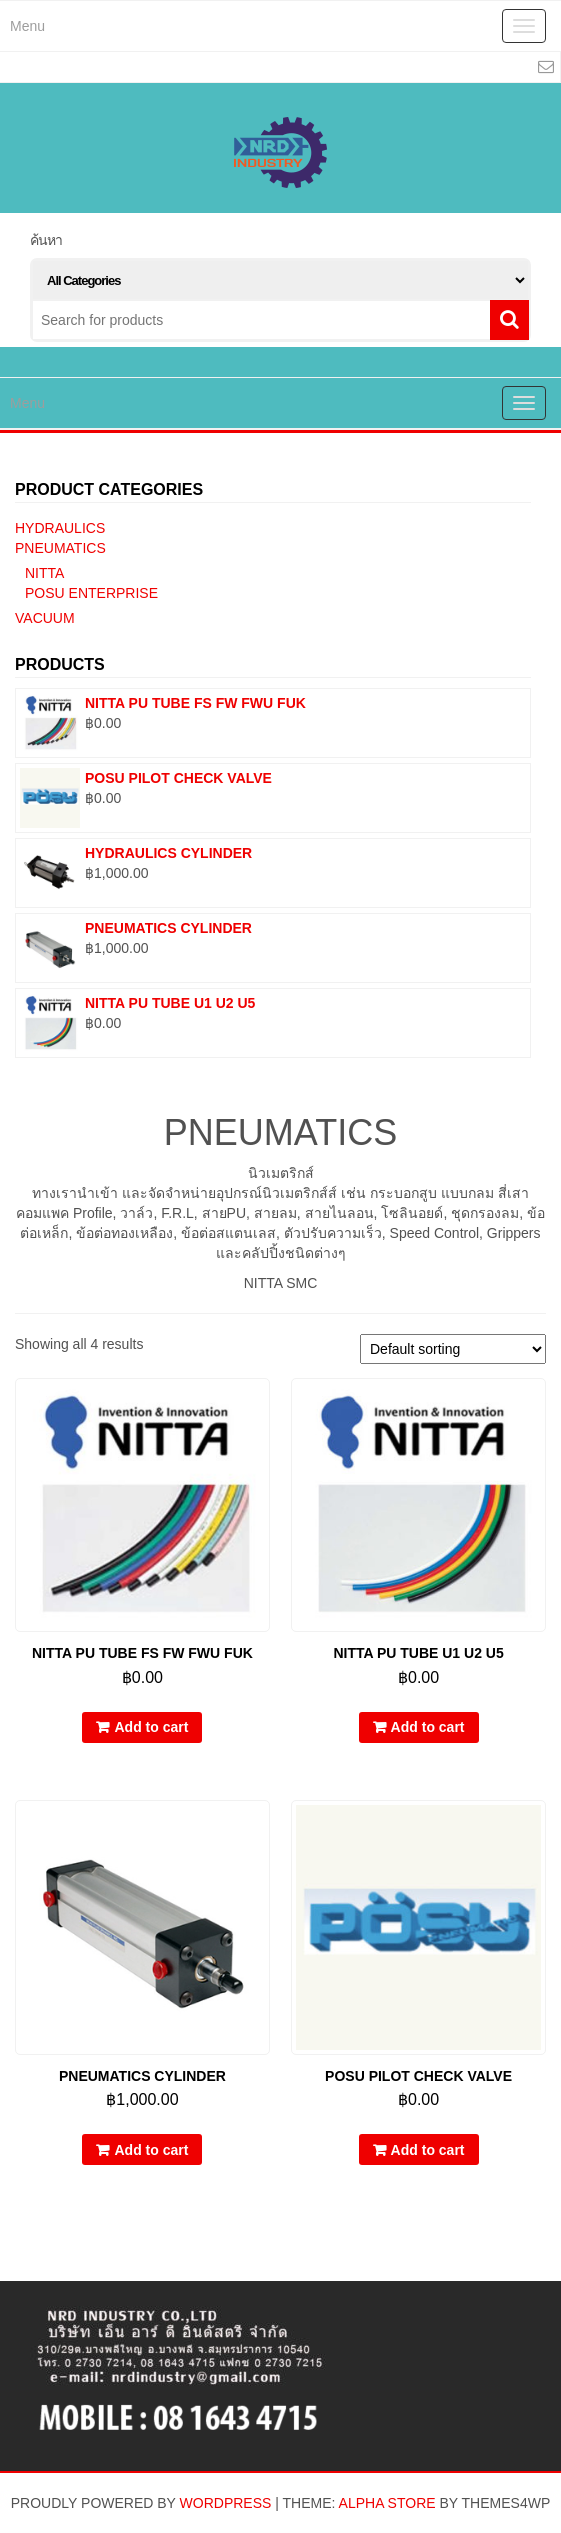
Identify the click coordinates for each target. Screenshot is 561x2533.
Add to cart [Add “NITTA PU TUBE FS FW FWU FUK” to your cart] (151, 1727)
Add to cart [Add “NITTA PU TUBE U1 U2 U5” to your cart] (428, 1727)
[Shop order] (453, 1349)
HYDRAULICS (60, 528)
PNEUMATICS (60, 548)
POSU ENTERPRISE (91, 593)
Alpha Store (387, 2503)
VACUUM (45, 618)
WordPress (226, 2503)
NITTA (44, 573)
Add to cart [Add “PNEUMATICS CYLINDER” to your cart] (151, 2150)
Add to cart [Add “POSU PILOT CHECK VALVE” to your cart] (428, 2150)
